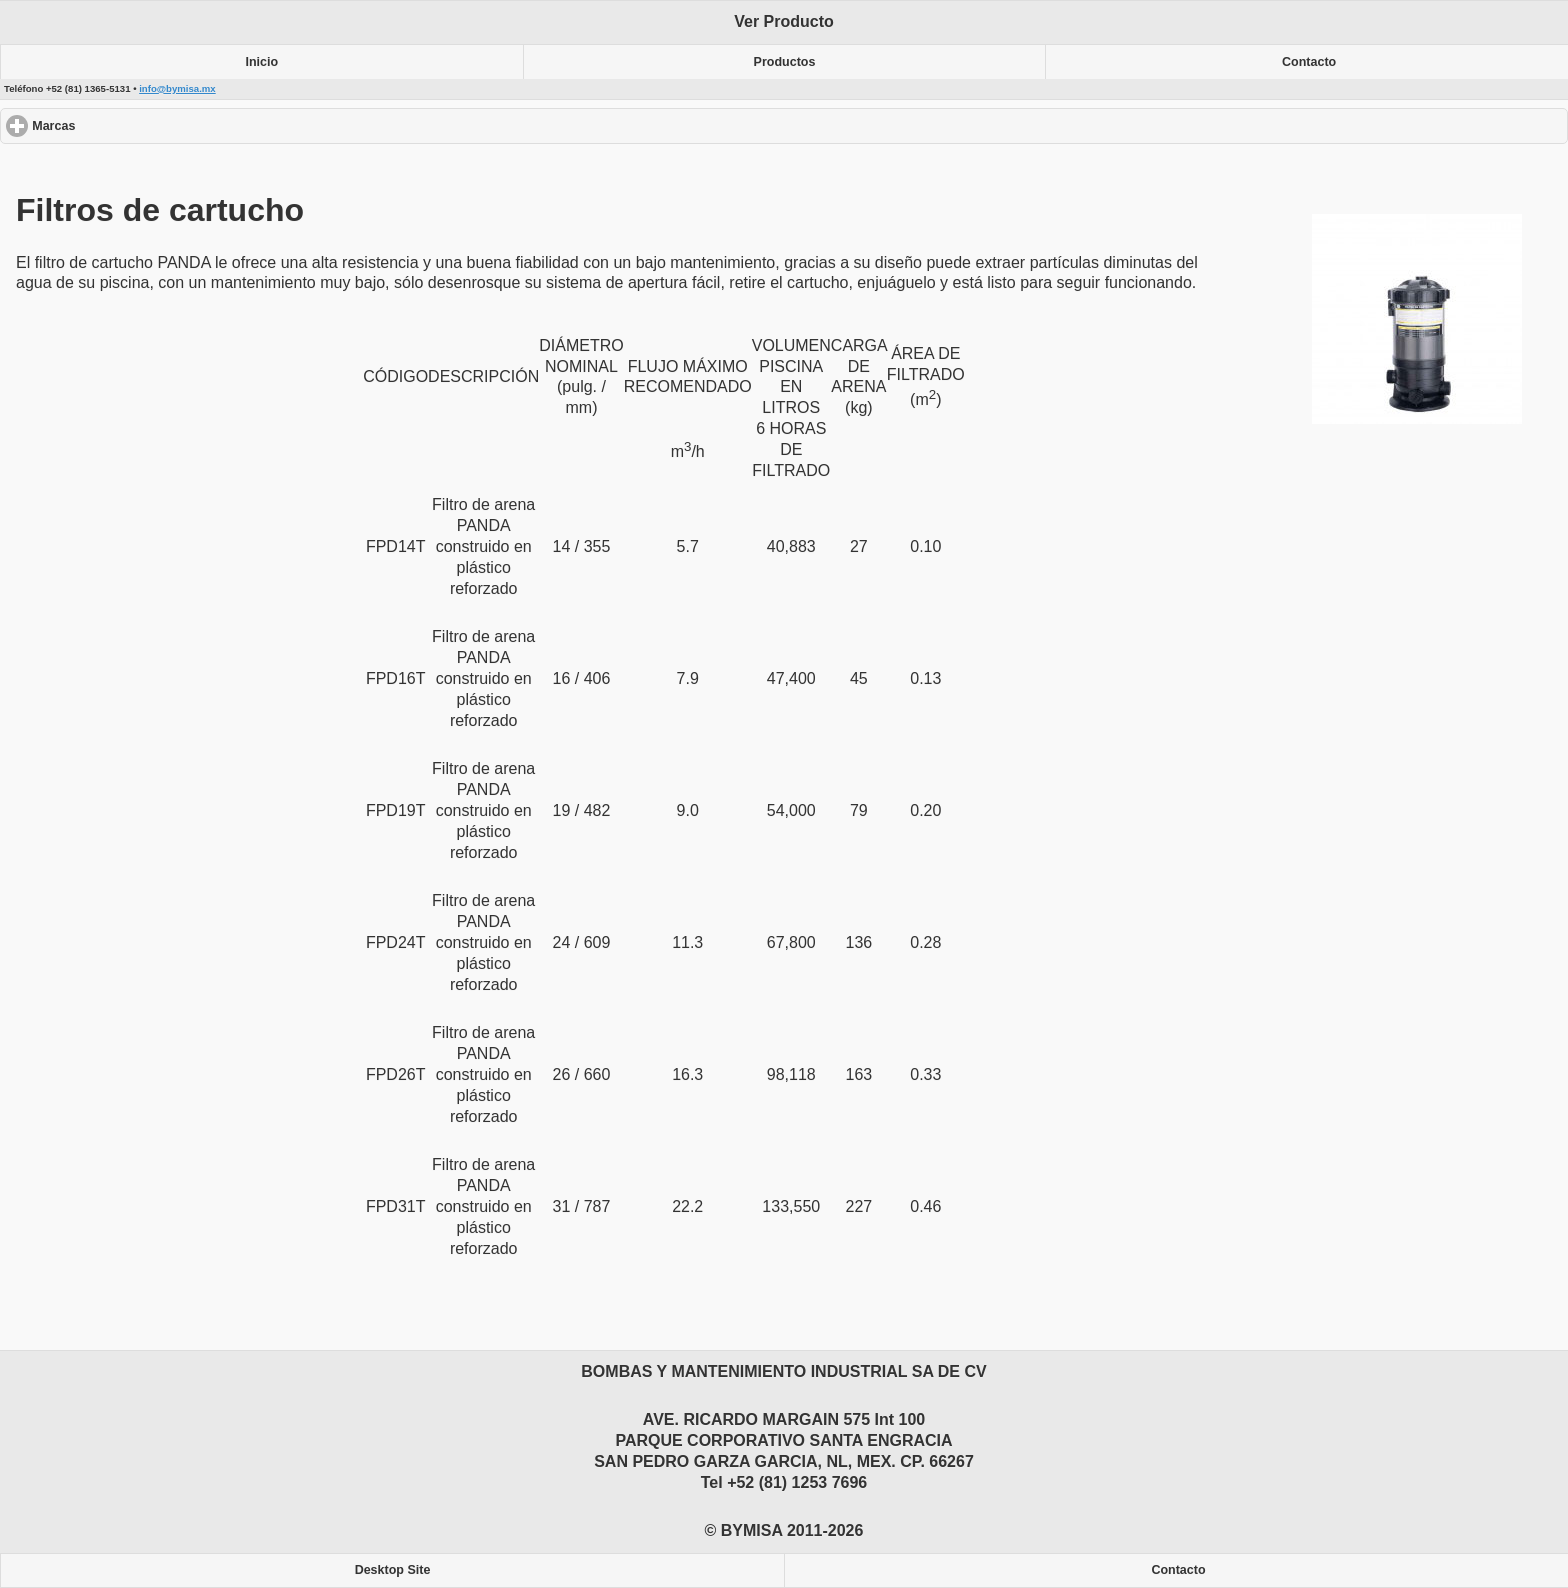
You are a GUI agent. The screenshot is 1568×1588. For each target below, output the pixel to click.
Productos (785, 62)
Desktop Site (393, 1570)
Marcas (126, 125)
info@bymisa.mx (177, 88)
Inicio (262, 62)
